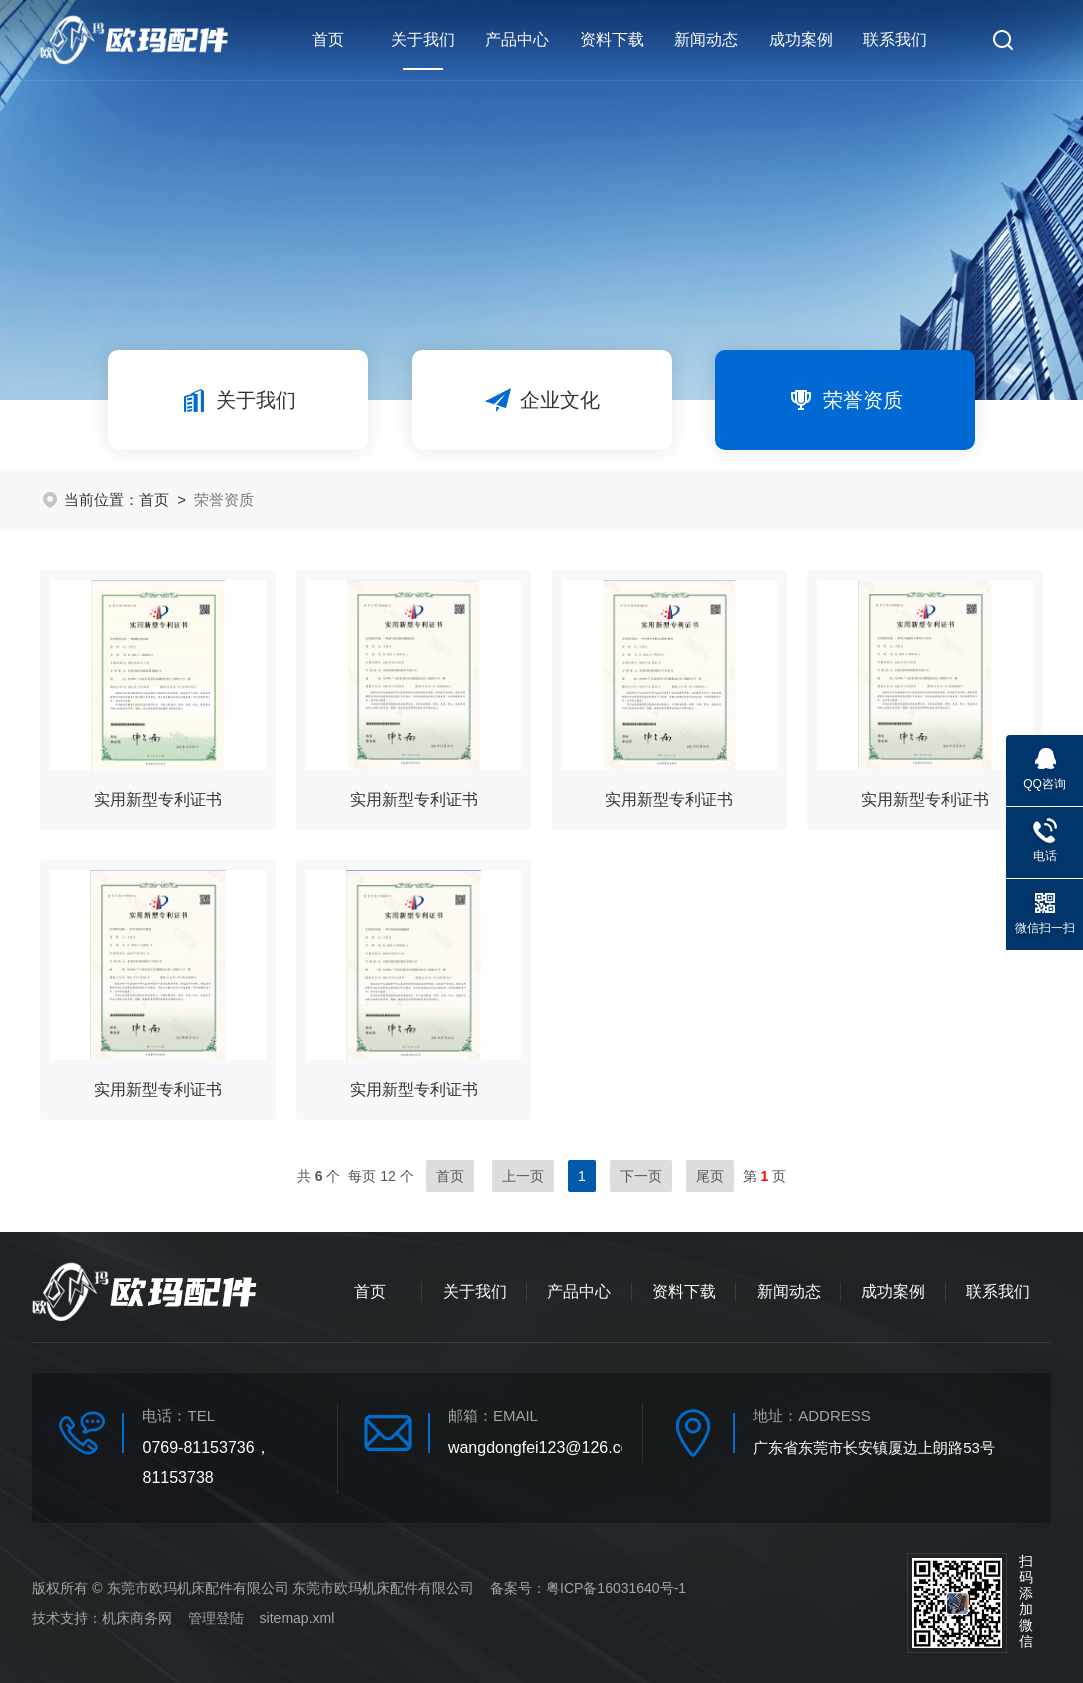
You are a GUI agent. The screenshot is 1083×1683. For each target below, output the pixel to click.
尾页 (710, 1176)
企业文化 (542, 400)
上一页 (523, 1176)
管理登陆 (216, 1618)
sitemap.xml (297, 1618)
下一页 (641, 1176)
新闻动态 (706, 39)
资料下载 (612, 39)
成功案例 (801, 39)
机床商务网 (137, 1618)
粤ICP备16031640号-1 (616, 1588)
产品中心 (517, 39)
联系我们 (895, 39)
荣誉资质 (845, 400)
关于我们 (423, 50)
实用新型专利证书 (158, 799)
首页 (328, 39)
